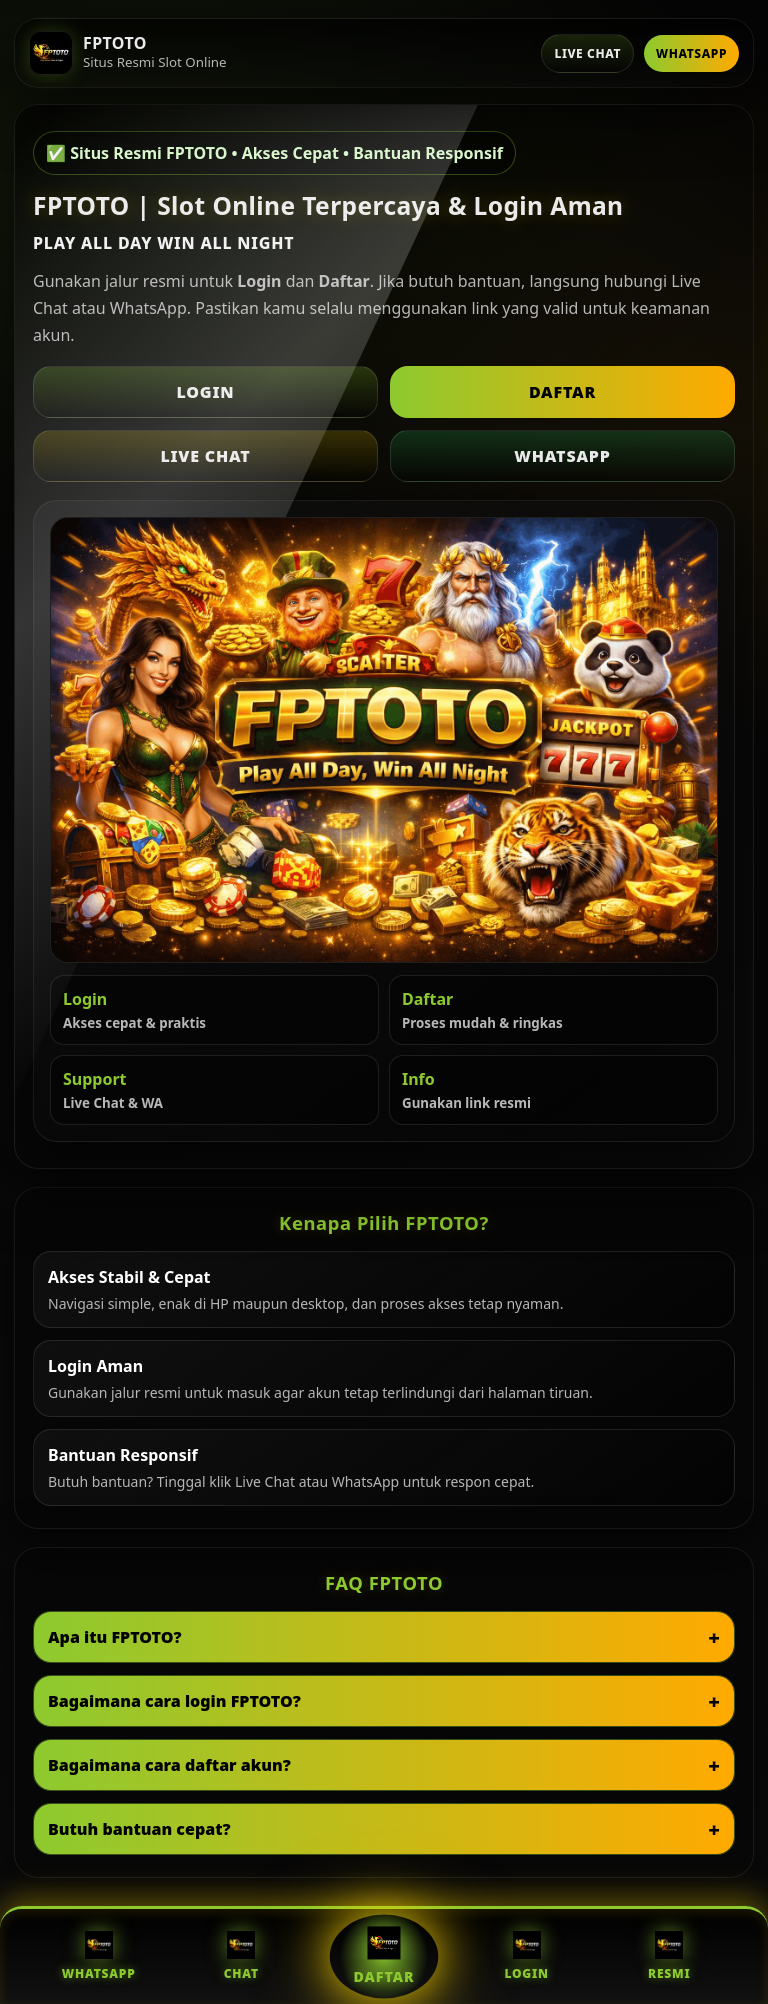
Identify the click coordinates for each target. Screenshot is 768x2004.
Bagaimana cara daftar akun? (169, 1765)
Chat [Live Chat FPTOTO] (241, 1956)
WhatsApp (691, 53)
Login (206, 392)
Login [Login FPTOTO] (526, 1956)
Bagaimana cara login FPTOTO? (174, 1701)
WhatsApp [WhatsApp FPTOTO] (99, 1956)
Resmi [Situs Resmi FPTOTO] (669, 1956)
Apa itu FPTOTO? (115, 1637)
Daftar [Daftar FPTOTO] (383, 1956)
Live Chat (587, 53)
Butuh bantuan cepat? (139, 1829)
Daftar (562, 392)
